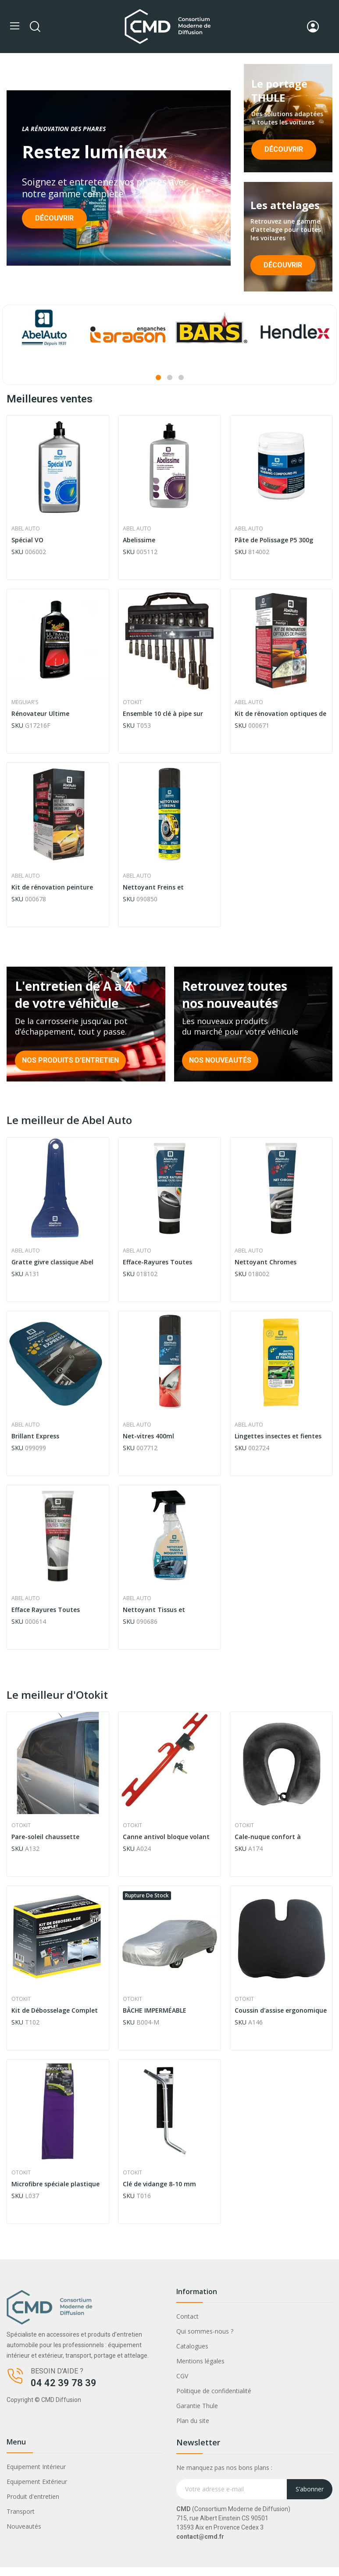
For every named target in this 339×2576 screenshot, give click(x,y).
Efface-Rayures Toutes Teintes (157, 1262)
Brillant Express (35, 1436)
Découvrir (54, 218)
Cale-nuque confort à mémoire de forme (268, 1836)
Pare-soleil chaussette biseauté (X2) (45, 1836)
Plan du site (192, 2420)
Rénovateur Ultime (40, 713)
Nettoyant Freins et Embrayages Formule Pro (161, 887)
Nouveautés (24, 2526)
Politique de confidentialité (213, 2391)
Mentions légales (200, 2361)
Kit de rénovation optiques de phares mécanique (280, 713)
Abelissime (139, 540)
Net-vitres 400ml (148, 1436)
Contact (187, 2316)
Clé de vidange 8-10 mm (159, 2184)
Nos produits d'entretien (70, 1060)
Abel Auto (25, 528)
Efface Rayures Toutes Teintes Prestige (45, 1609)
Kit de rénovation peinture (52, 887)
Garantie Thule (197, 2406)
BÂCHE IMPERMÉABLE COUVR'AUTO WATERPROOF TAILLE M (164, 2010)
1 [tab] (158, 377)
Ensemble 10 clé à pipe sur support (163, 713)
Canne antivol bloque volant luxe (166, 1836)
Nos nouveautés (220, 1060)
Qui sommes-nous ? (204, 2331)
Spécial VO (27, 540)
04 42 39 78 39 (63, 2382)
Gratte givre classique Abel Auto (52, 1262)
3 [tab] (181, 377)
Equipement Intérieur (36, 2466)
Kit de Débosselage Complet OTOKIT (54, 2010)
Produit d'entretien (33, 2496)
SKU (17, 552)
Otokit (132, 702)
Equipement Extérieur (37, 2481)
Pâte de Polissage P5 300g (274, 540)
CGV (182, 2376)
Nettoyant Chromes (265, 1262)
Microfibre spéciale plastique (55, 2184)
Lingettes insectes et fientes (278, 1436)
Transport (21, 2511)
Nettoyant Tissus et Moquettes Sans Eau (154, 1609)
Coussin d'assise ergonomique (281, 2010)
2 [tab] (169, 377)
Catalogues (192, 2346)
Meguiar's (24, 702)
